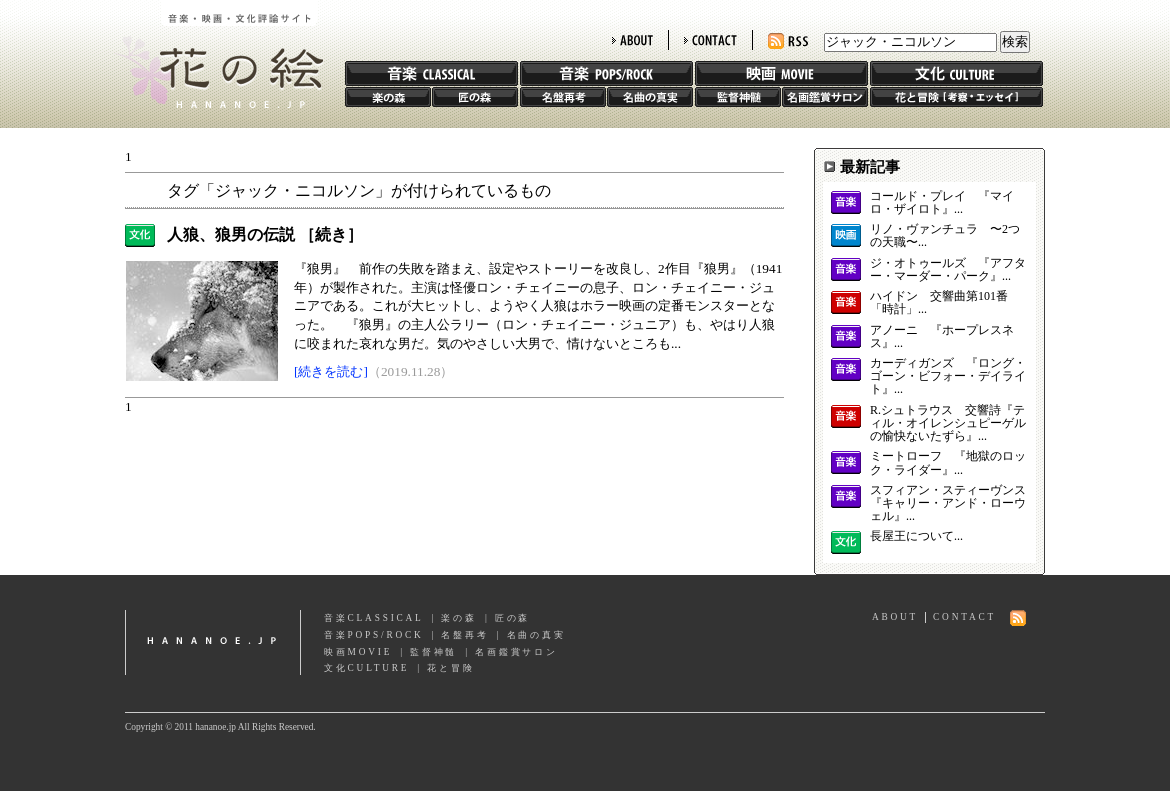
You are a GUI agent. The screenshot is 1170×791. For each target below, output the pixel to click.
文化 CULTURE (956, 73)
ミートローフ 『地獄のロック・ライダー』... (948, 463)
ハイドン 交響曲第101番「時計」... (939, 303)
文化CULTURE (366, 668)
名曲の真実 (650, 97)
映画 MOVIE (781, 73)
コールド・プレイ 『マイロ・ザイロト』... (942, 203)
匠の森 (475, 97)
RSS (788, 41)
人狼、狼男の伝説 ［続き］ (265, 234)
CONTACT (710, 40)
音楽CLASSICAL (374, 618)
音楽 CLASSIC (431, 73)
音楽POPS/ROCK (374, 635)
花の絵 (214, 54)
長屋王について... (916, 536)
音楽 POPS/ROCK (606, 73)
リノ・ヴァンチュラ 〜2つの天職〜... (945, 236)
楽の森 (388, 97)
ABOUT (632, 40)
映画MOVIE (358, 652)
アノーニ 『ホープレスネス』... (942, 337)
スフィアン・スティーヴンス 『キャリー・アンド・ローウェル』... (948, 503)
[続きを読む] (331, 371)
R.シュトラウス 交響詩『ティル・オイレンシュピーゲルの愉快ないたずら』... (948, 423)
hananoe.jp (213, 642)
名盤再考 (563, 97)
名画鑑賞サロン (825, 97)
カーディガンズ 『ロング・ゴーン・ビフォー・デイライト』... (948, 376)
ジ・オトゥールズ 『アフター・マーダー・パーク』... (948, 270)
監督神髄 (738, 97)
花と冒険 (956, 97)
